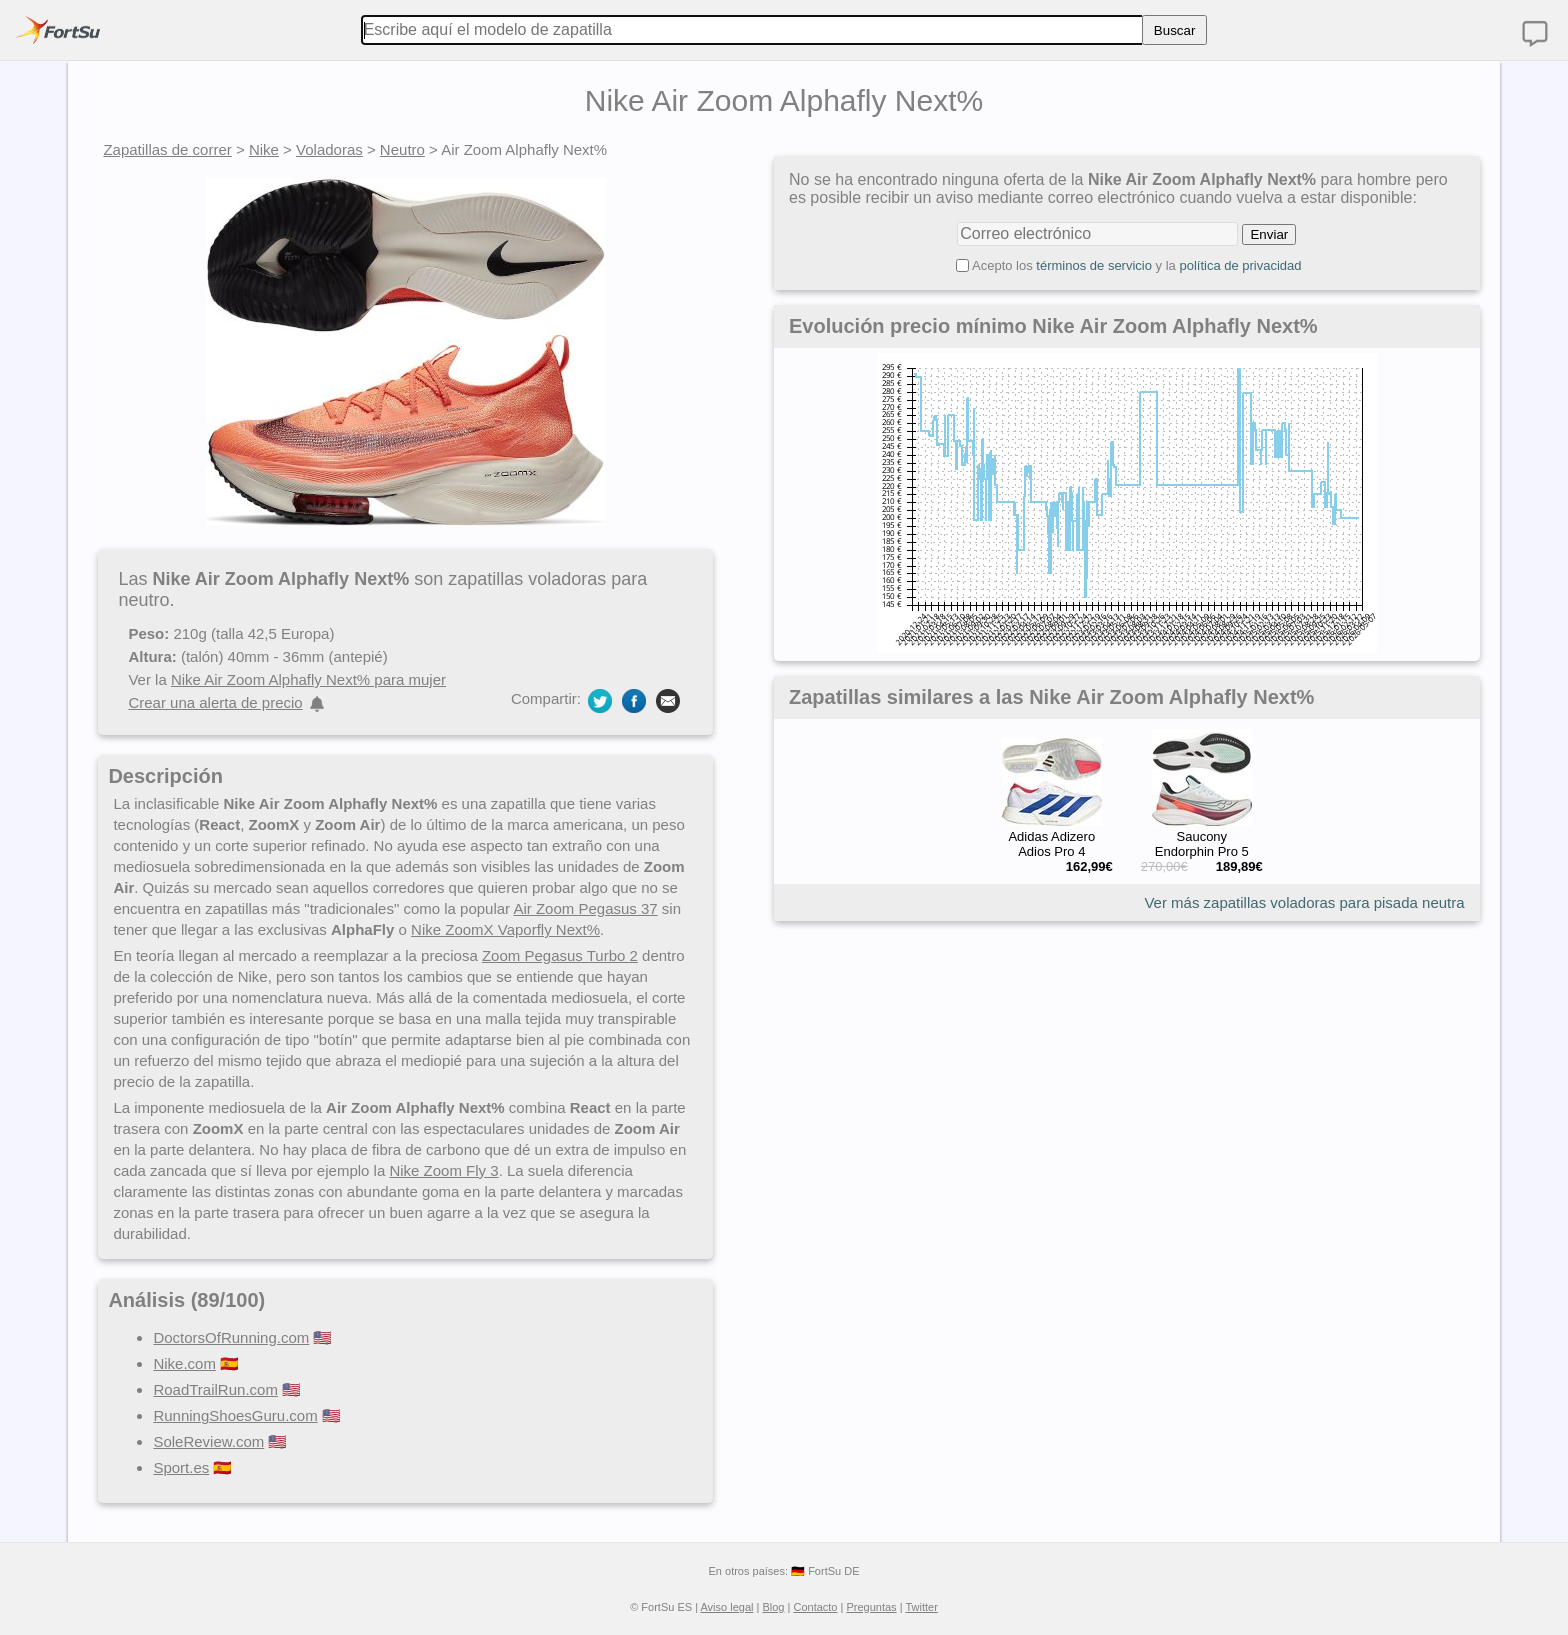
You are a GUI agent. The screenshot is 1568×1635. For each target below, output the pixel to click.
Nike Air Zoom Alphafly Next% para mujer (308, 679)
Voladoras (329, 149)
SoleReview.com (208, 1441)
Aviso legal (726, 1607)
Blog (773, 1607)
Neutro (402, 149)
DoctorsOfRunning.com (231, 1337)
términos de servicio (1094, 265)
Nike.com (184, 1363)
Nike (264, 149)
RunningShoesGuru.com (235, 1415)
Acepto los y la (1137, 265)
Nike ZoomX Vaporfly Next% (505, 929)
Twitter (921, 1607)
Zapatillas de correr (167, 149)
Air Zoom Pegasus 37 (585, 908)
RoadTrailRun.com (215, 1389)
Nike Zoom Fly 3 (443, 1170)
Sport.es (181, 1467)
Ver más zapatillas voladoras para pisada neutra (1304, 902)
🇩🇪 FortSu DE (825, 1571)
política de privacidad (1240, 265)
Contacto (815, 1607)
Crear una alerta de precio (215, 702)
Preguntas (871, 1607)
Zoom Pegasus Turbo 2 (560, 955)
